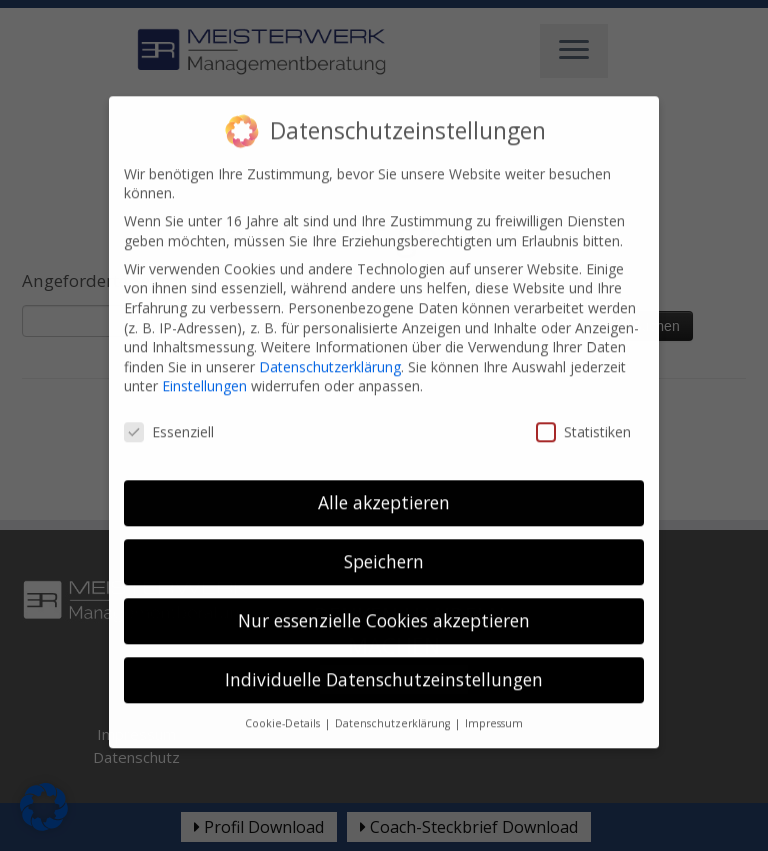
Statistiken (583, 413)
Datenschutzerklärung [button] (394, 705)
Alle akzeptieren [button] (384, 484)
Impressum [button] (494, 705)
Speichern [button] (384, 543)
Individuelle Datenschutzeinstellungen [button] (384, 661)
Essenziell (169, 413)
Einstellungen (204, 367)
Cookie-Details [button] (284, 705)
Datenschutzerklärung (330, 348)
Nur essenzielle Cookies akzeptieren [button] (384, 602)
